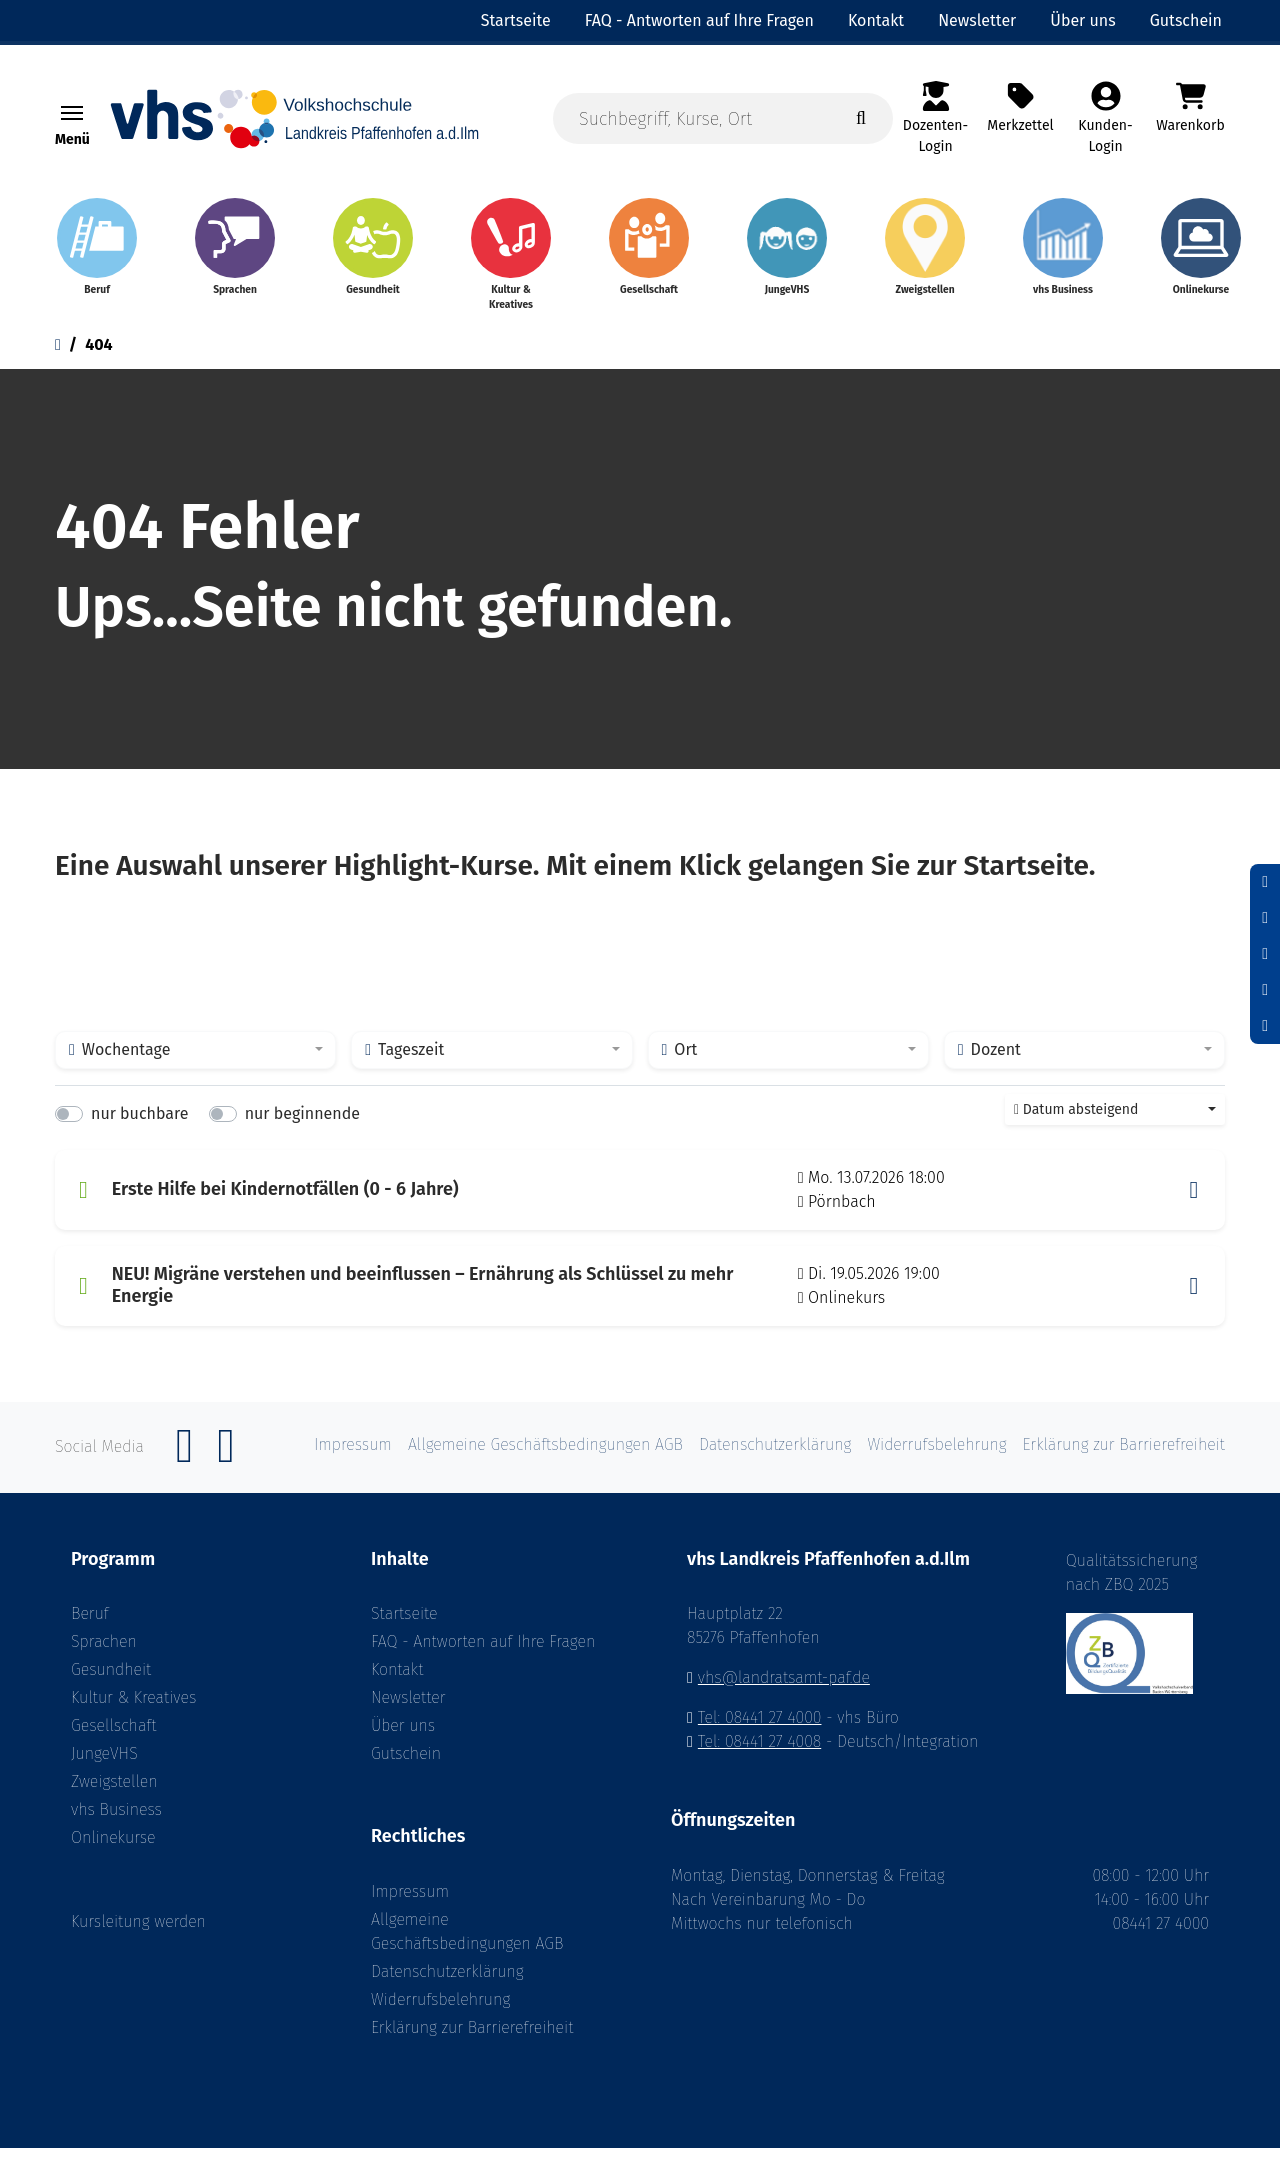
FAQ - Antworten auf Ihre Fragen (483, 1655)
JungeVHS (104, 1767)
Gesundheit (111, 1683)
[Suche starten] (861, 118)
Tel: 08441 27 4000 (760, 1731)
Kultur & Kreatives (133, 1711)
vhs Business (116, 1823)
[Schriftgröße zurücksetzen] (1265, 918)
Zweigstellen (114, 1795)
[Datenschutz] (1265, 1026)
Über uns (403, 1739)
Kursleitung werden (138, 1935)
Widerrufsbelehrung (440, 2012)
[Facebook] (185, 1469)
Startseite (404, 1627)
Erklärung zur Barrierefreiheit (472, 2040)
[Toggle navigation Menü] (72, 113)
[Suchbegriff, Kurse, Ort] (723, 118)
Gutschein (406, 1767)
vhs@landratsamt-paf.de (784, 1691)
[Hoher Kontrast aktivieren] (1265, 990)
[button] (1194, 1203)
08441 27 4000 (1161, 1936)
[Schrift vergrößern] (1265, 954)
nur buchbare (139, 1126)
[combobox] (195, 1063)
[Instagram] (226, 1469)
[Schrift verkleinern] (1265, 882)
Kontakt (397, 1683)
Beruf (90, 1627)
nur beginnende (302, 1126)
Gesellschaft (113, 1739)
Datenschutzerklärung (447, 1984)
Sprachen (104, 1655)
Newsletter (408, 1711)
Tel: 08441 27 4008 (759, 1755)
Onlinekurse (113, 1851)
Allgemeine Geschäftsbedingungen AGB (467, 1944)
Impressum (410, 1904)
